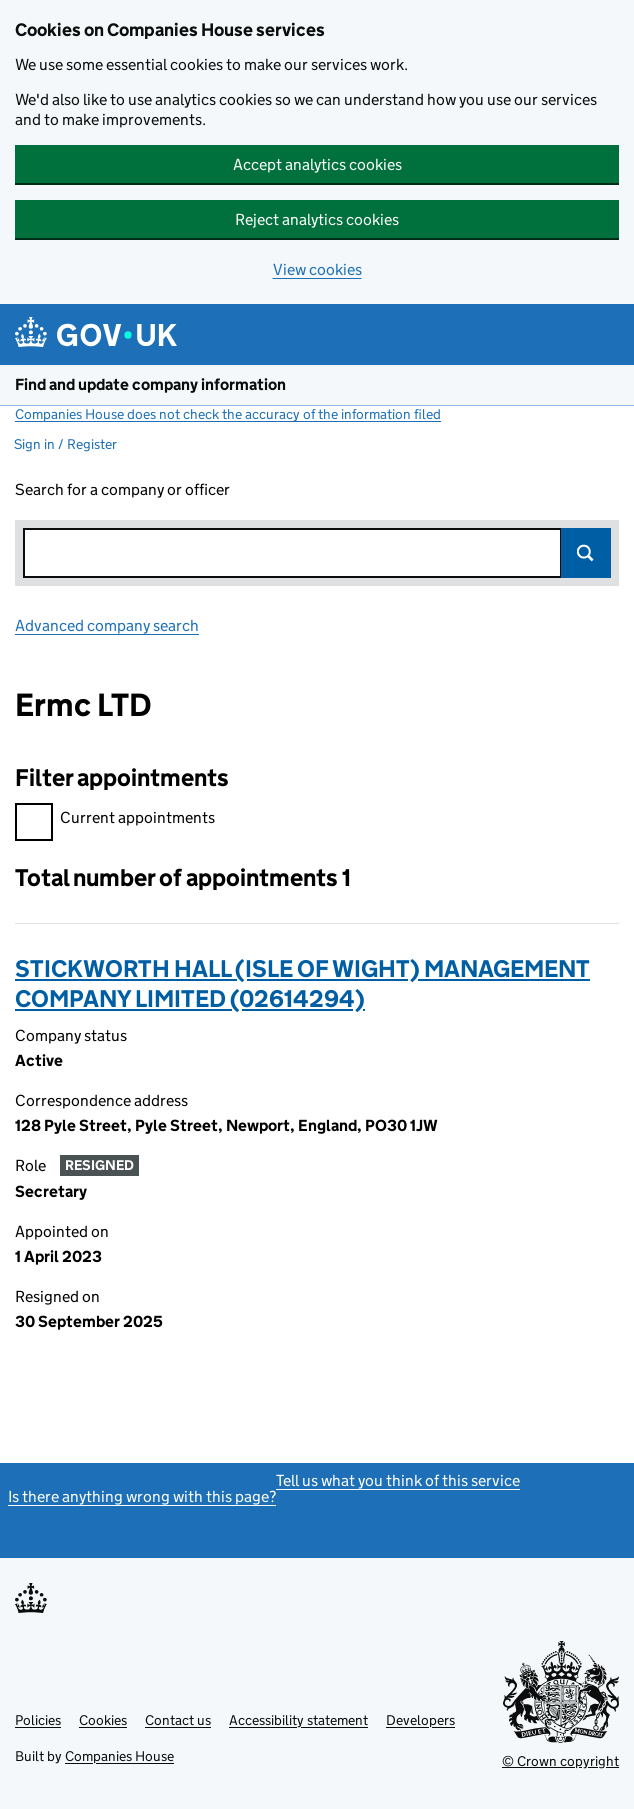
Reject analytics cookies (317, 219)
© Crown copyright (560, 1761)
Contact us (178, 1720)
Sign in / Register (65, 444)
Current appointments (115, 820)
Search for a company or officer (122, 489)
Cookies (103, 1720)
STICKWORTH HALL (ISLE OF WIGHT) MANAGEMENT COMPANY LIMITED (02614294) (302, 983)
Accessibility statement (298, 1720)
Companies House (119, 1756)
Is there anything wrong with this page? (142, 1496)
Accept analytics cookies (317, 164)
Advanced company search (107, 625)
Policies (38, 1720)
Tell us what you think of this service (398, 1480)
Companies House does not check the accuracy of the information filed (228, 414)
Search (586, 553)
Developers (420, 1720)
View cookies (317, 269)
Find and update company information (150, 384)
